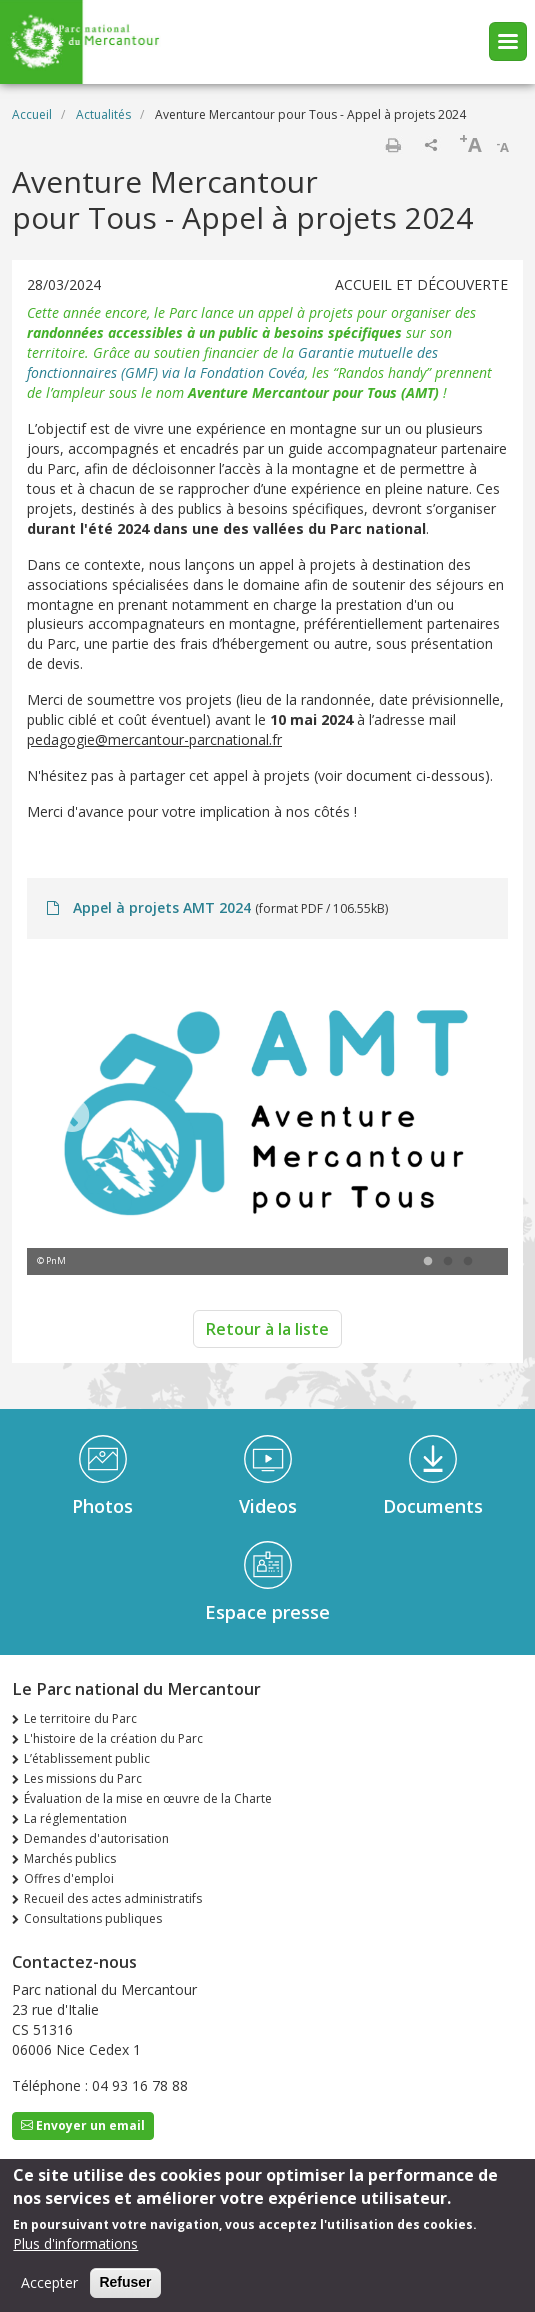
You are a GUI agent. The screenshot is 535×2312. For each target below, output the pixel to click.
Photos (102, 1506)
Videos (268, 1506)
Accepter (49, 2285)
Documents (433, 1506)
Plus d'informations (75, 2246)
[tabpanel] (267, 1117)
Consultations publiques (93, 1918)
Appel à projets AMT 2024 (162, 907)
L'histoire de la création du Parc (113, 1738)
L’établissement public (87, 1758)
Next (463, 1117)
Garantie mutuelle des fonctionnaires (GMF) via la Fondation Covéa (232, 362)
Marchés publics (70, 1858)
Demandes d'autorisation (96, 1838)
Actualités (103, 114)
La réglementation (75, 1818)
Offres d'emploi (69, 1878)
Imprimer (393, 145)
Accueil (32, 114)
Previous (72, 1117)
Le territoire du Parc (80, 1718)
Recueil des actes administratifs (113, 1898)
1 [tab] (428, 1262)
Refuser (125, 2285)
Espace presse (267, 1612)
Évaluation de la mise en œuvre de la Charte (148, 1798)
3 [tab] (468, 1262)
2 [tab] (448, 1262)
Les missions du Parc (83, 1778)
